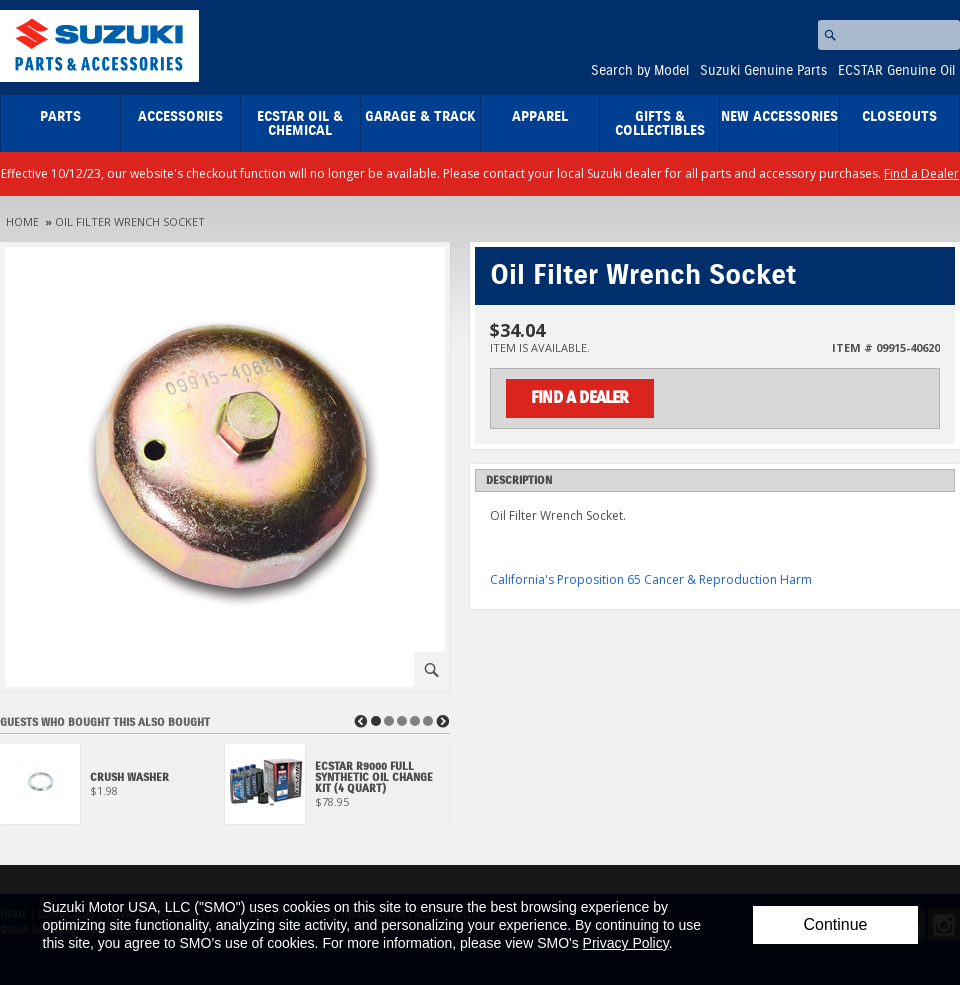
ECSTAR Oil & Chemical (300, 124)
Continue (835, 924)
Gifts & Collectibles (660, 124)
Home (22, 221)
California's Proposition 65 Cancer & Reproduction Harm (651, 579)
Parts (60, 117)
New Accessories (779, 117)
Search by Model (640, 71)
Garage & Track (420, 117)
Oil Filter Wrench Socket (130, 221)
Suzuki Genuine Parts (763, 71)
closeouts (899, 117)
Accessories (180, 117)
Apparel (540, 117)
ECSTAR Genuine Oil (896, 71)
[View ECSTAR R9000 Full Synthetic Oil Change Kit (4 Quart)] (337, 789)
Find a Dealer (921, 173)
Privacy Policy (626, 943)
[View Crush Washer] (112, 789)
